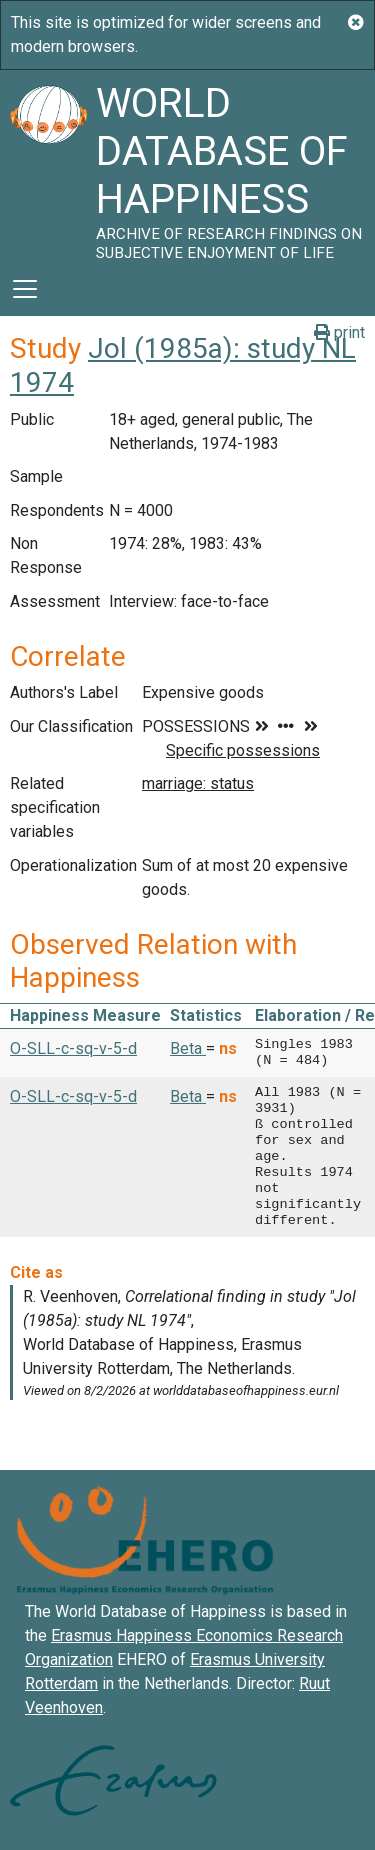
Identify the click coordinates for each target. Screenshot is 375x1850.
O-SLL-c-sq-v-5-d (73, 1048)
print (339, 332)
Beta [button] (188, 1048)
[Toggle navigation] (25, 289)
